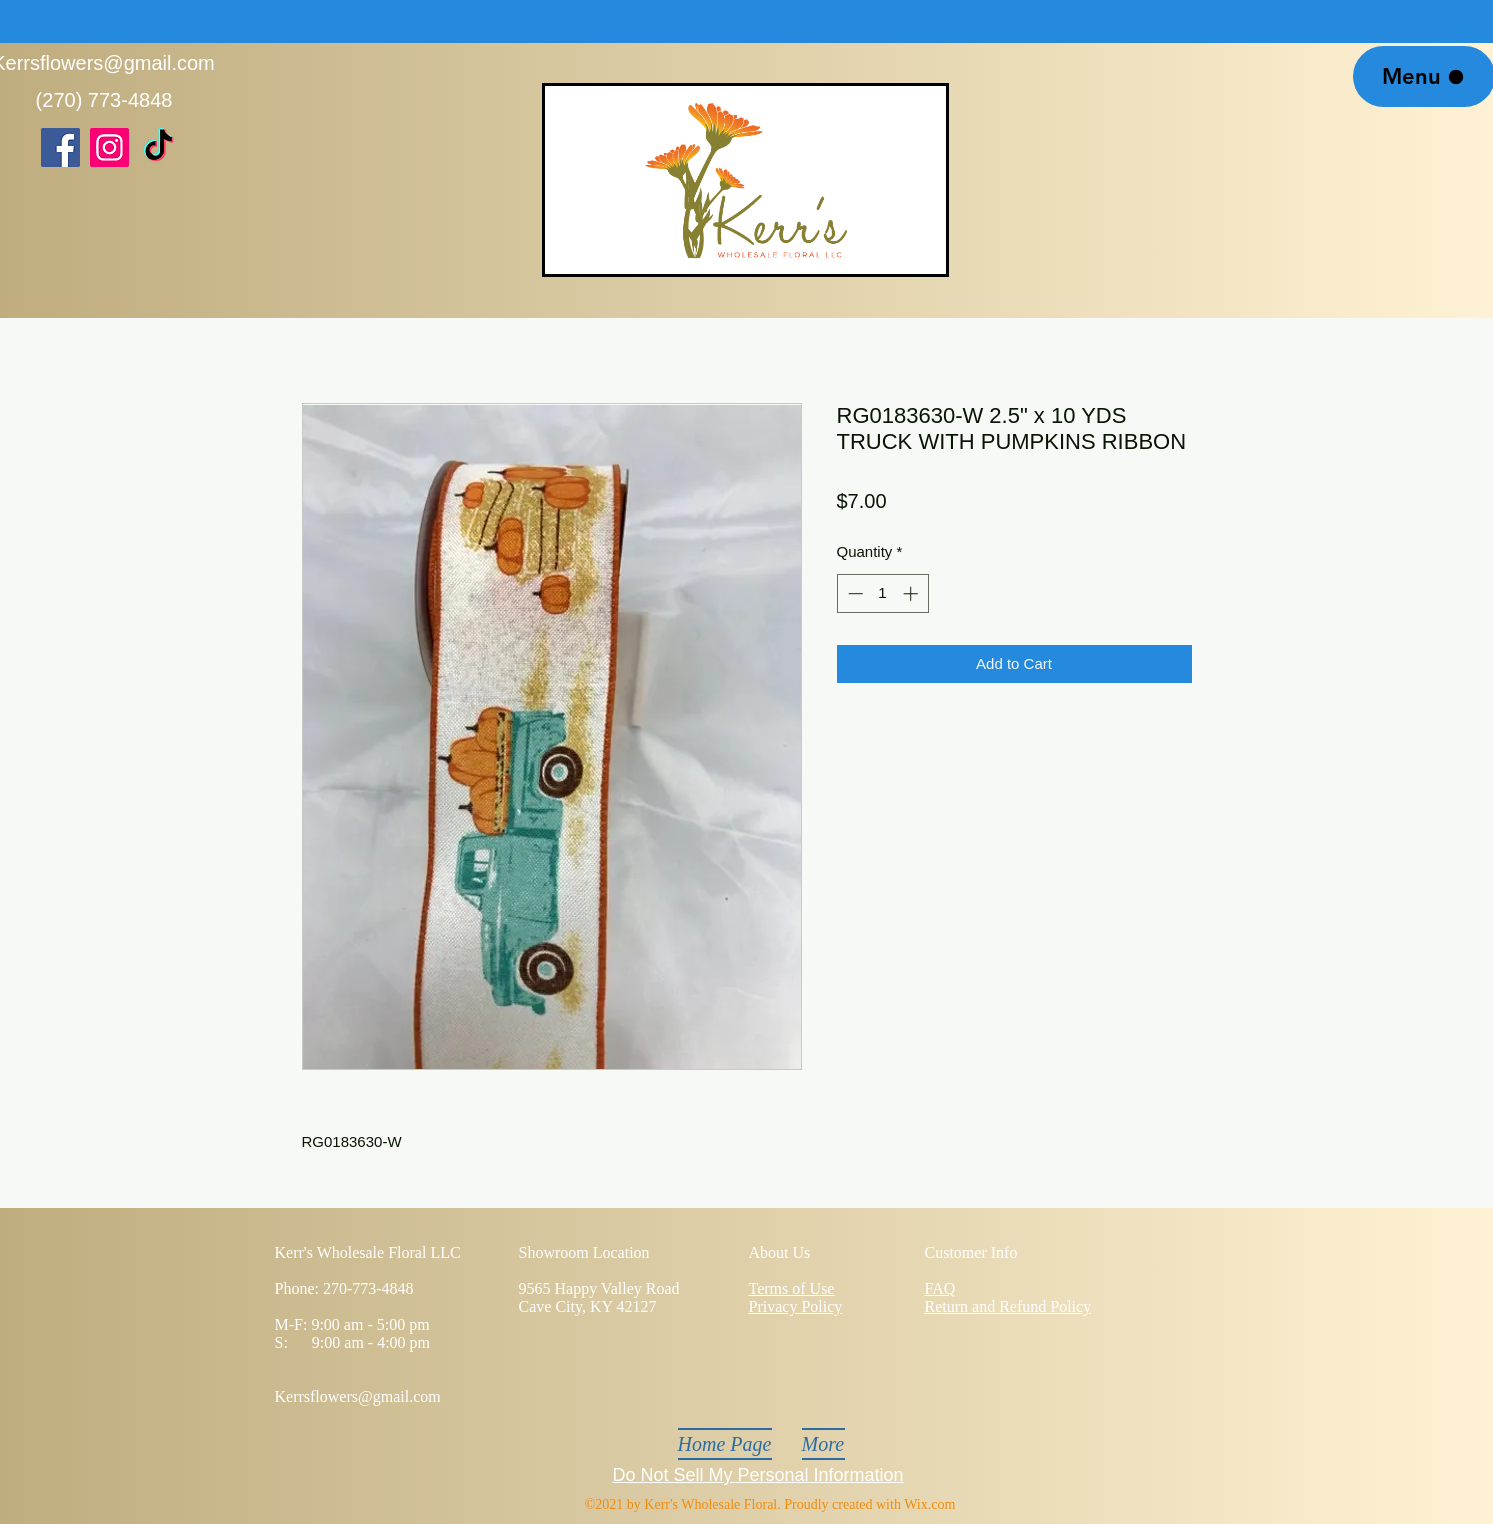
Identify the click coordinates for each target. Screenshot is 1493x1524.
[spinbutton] (882, 593)
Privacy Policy (796, 1306)
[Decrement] (853, 593)
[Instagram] (109, 147)
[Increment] (912, 593)
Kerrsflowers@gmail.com (358, 1396)
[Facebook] (60, 147)
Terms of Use (792, 1288)
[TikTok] (158, 147)
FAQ (940, 1288)
